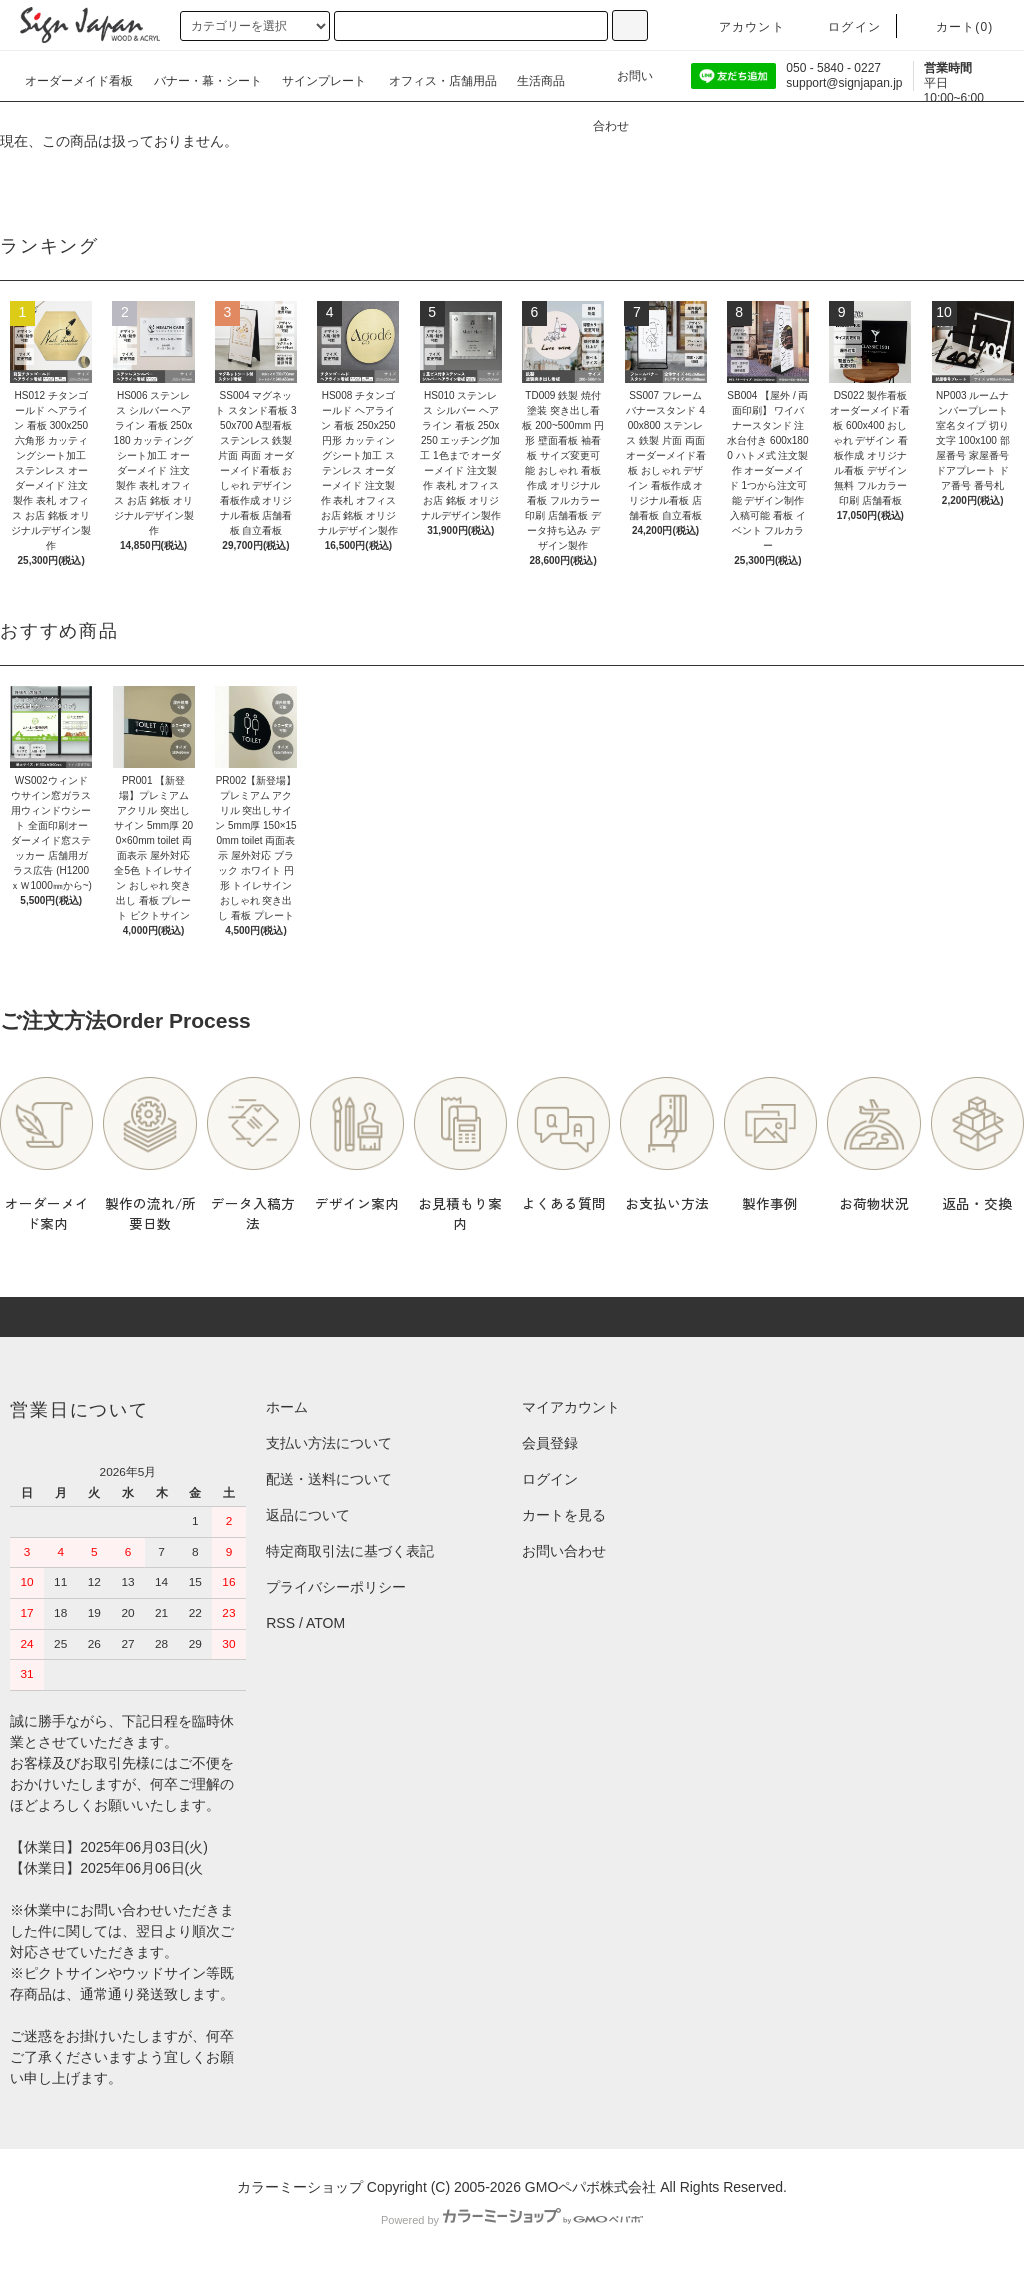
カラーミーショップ (300, 2187)
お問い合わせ (623, 83)
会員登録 (550, 1443)
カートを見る (564, 1515)
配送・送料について (329, 1479)
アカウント (740, 27)
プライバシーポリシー (336, 1587)
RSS (280, 1623)
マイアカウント (571, 1407)
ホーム (287, 1407)
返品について (308, 1515)
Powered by (512, 2220)
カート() (953, 27)
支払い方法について (329, 1443)
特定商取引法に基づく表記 (350, 1551)
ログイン (842, 27)
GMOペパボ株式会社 (590, 2187)
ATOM (325, 1623)
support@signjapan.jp (844, 83)
